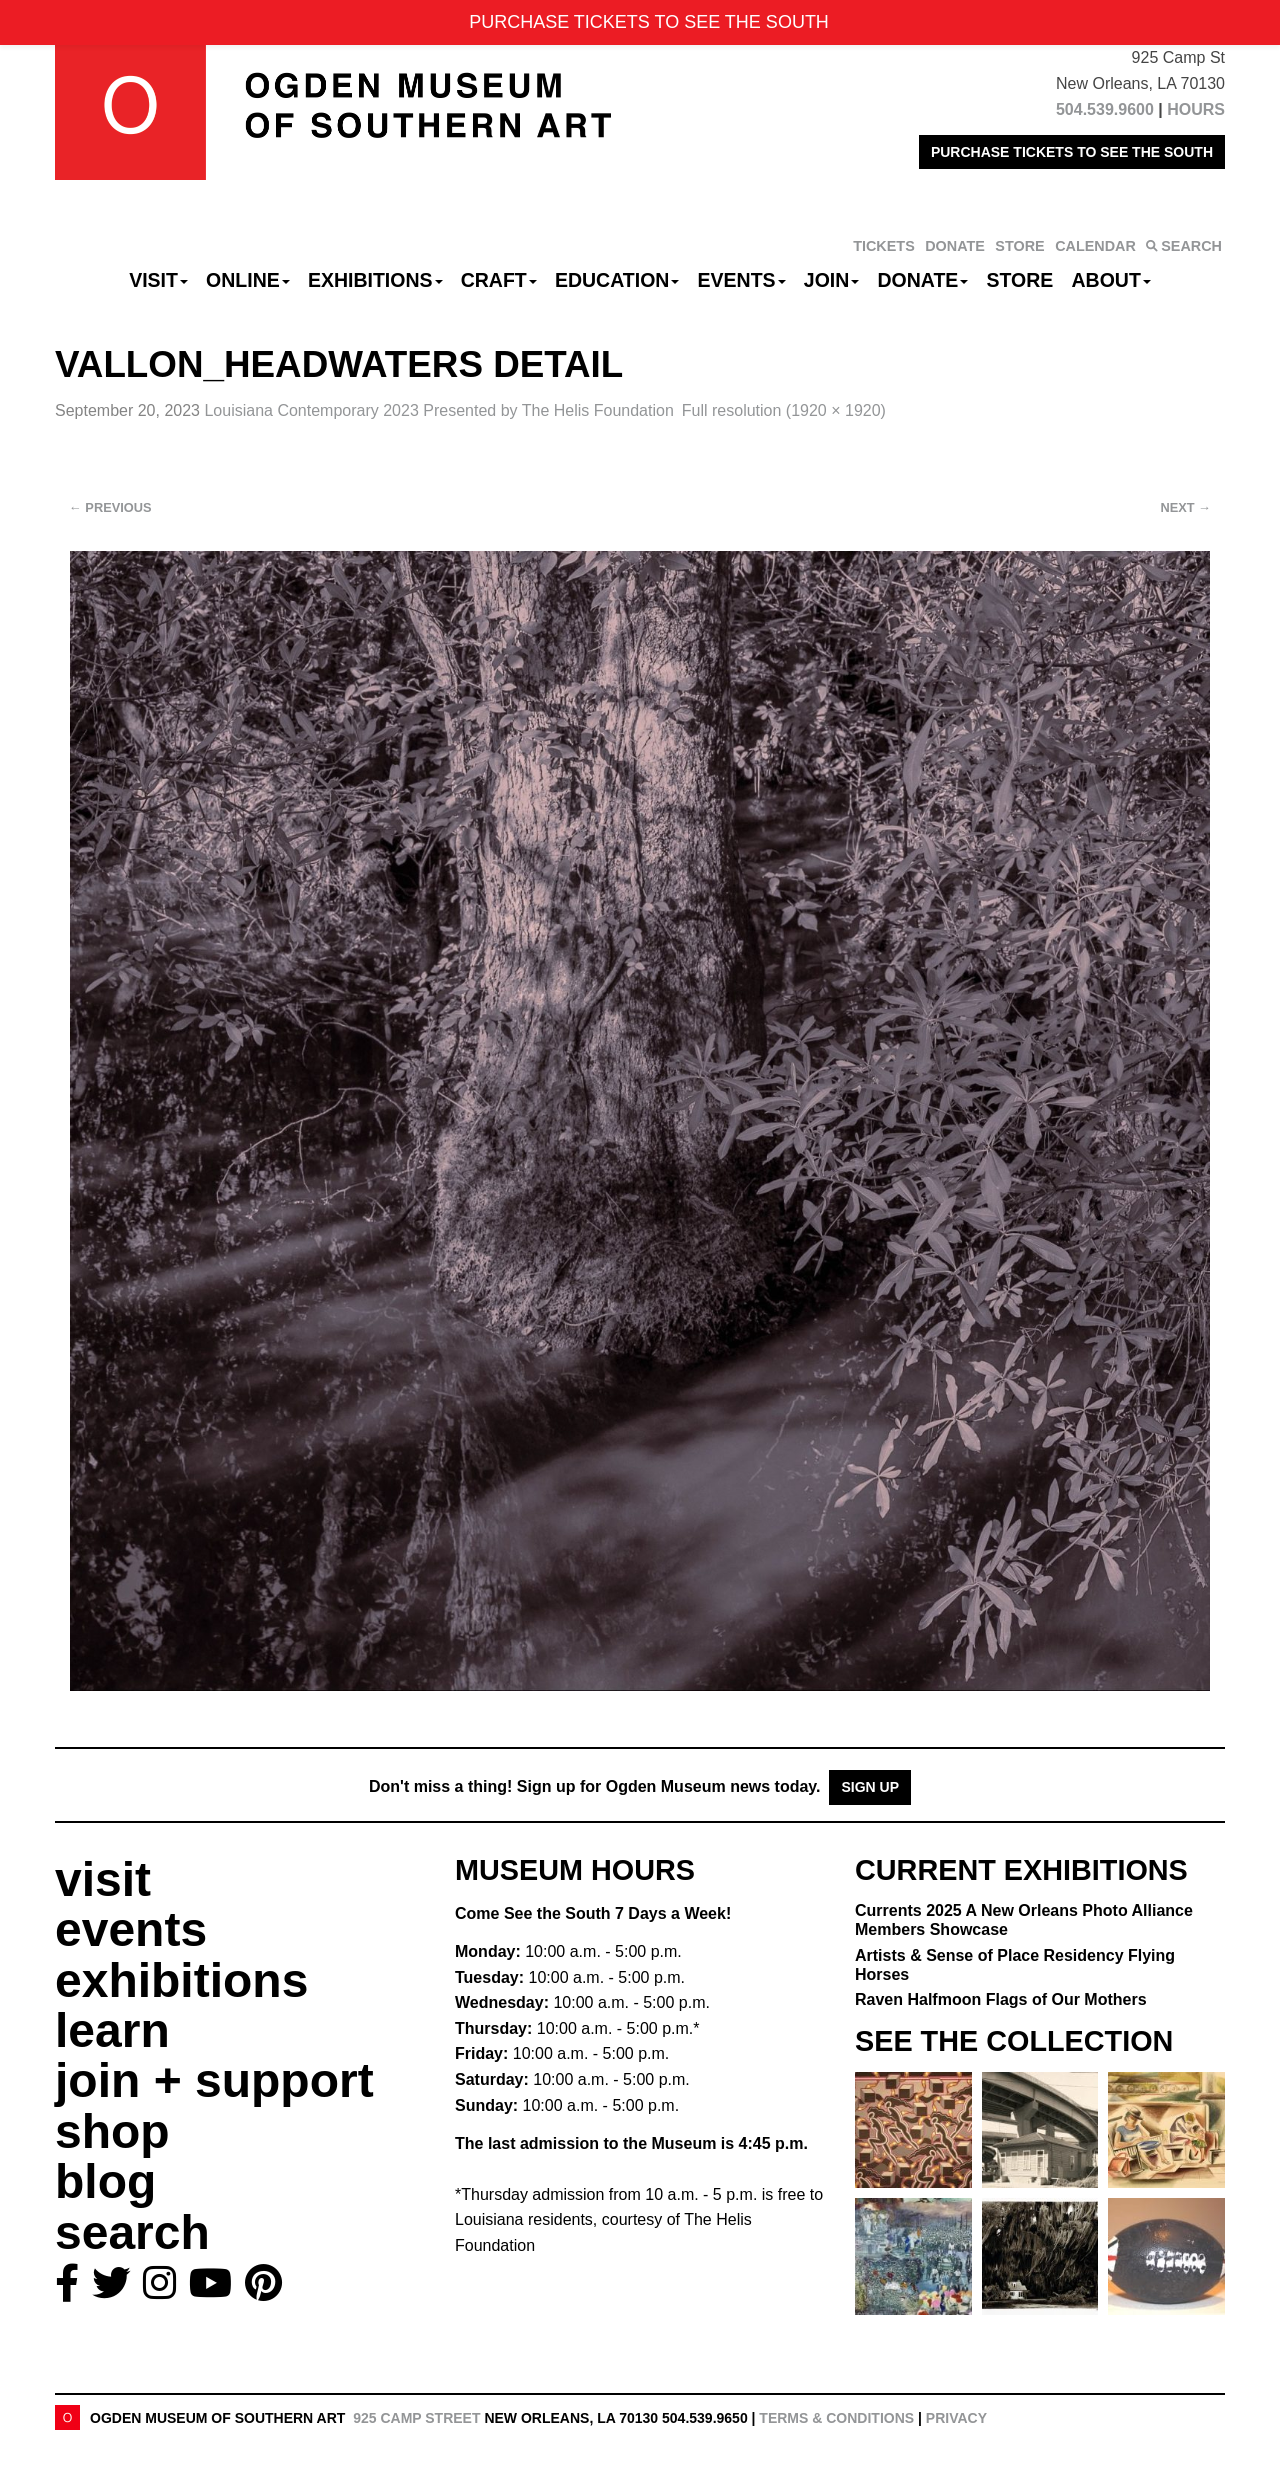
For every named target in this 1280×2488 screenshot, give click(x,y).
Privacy (956, 2418)
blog (105, 2181)
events (131, 1929)
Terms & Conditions (836, 2418)
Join (832, 280)
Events (742, 280)
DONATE (955, 246)
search (132, 2232)
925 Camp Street (416, 2418)
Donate (922, 280)
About (1111, 280)
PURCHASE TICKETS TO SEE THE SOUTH (1072, 152)
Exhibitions (375, 280)
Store (1020, 280)
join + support (214, 2080)
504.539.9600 (1105, 109)
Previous (110, 507)
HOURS (1196, 109)
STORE (1019, 246)
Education (617, 280)
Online (248, 280)
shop (112, 2131)
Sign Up (870, 1787)
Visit (158, 280)
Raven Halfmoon (1001, 1999)
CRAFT (499, 280)
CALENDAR (1095, 246)
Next (1186, 507)
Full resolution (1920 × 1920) (784, 410)
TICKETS (884, 246)
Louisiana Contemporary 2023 (438, 410)
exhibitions (181, 1980)
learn (112, 2030)
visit (103, 1879)
